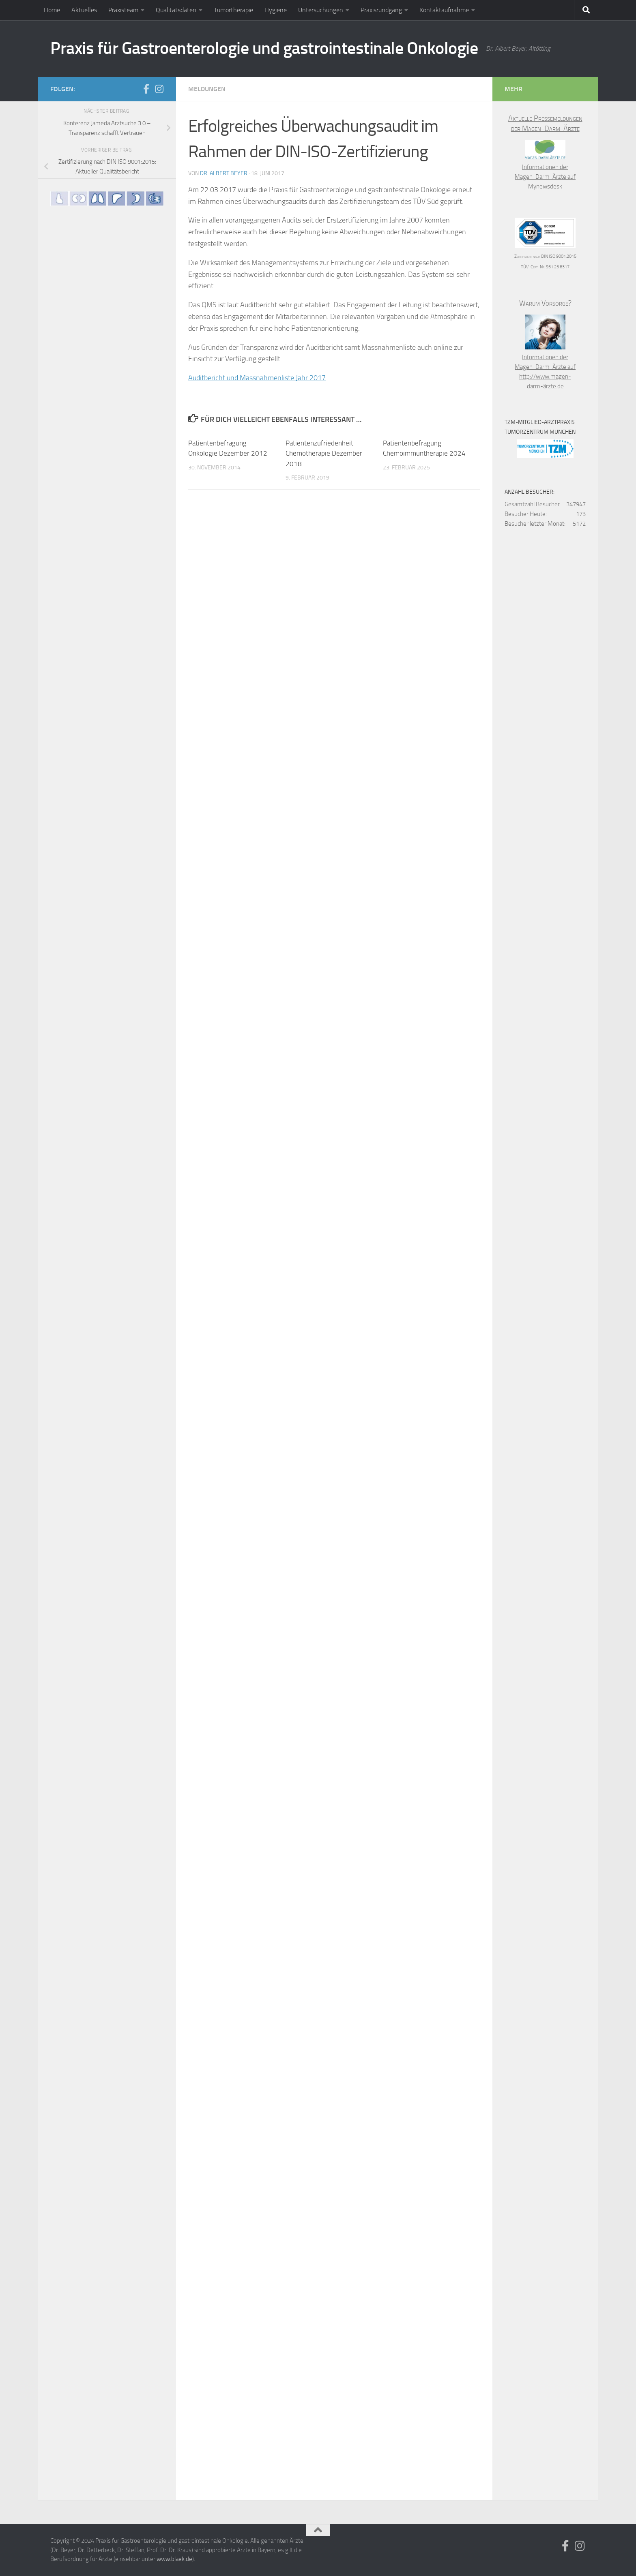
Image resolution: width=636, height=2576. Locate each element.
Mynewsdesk (545, 186)
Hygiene (275, 10)
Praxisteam (123, 10)
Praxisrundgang (381, 10)
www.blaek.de (174, 2559)
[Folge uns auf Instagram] (159, 89)
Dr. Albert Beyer (223, 173)
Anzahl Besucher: (529, 491)
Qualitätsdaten (176, 10)
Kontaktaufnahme (444, 10)
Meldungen (207, 89)
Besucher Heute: (526, 514)
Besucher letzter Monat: (535, 523)
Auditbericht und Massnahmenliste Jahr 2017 (257, 377)
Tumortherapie (233, 10)
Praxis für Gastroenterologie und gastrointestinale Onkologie (264, 48)
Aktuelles (84, 10)
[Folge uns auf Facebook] (146, 89)
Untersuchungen (320, 10)
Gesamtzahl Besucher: (533, 504)
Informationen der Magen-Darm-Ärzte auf (545, 167)
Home (52, 10)
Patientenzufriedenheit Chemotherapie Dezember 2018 (324, 453)
